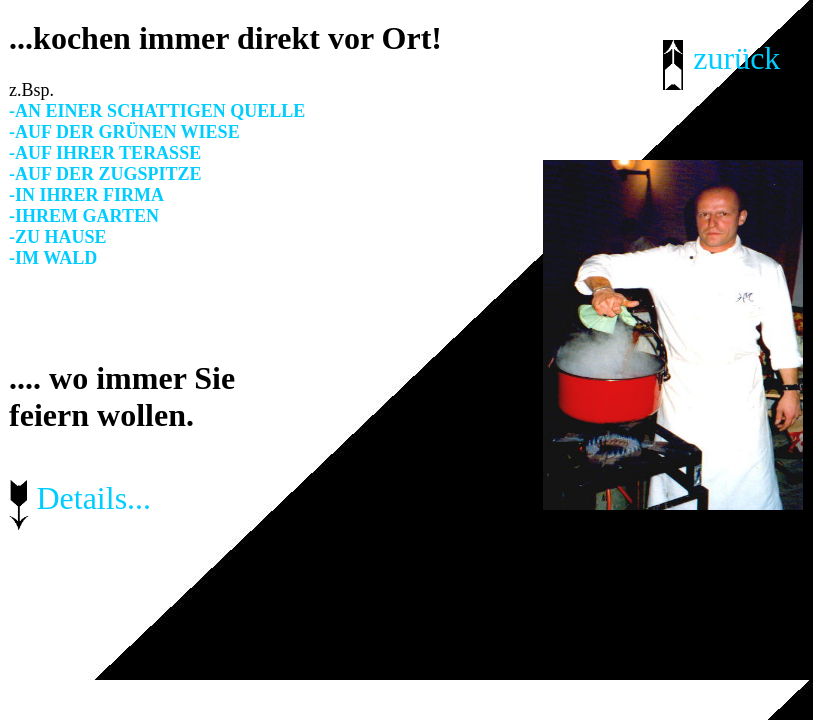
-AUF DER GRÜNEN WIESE (124, 132)
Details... (93, 498)
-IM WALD (53, 258)
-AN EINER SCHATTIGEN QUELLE (157, 111)
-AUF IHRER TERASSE (105, 153)
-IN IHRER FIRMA (86, 195)
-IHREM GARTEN (84, 216)
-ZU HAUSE (58, 237)
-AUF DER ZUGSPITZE (105, 174)
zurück (736, 58)
